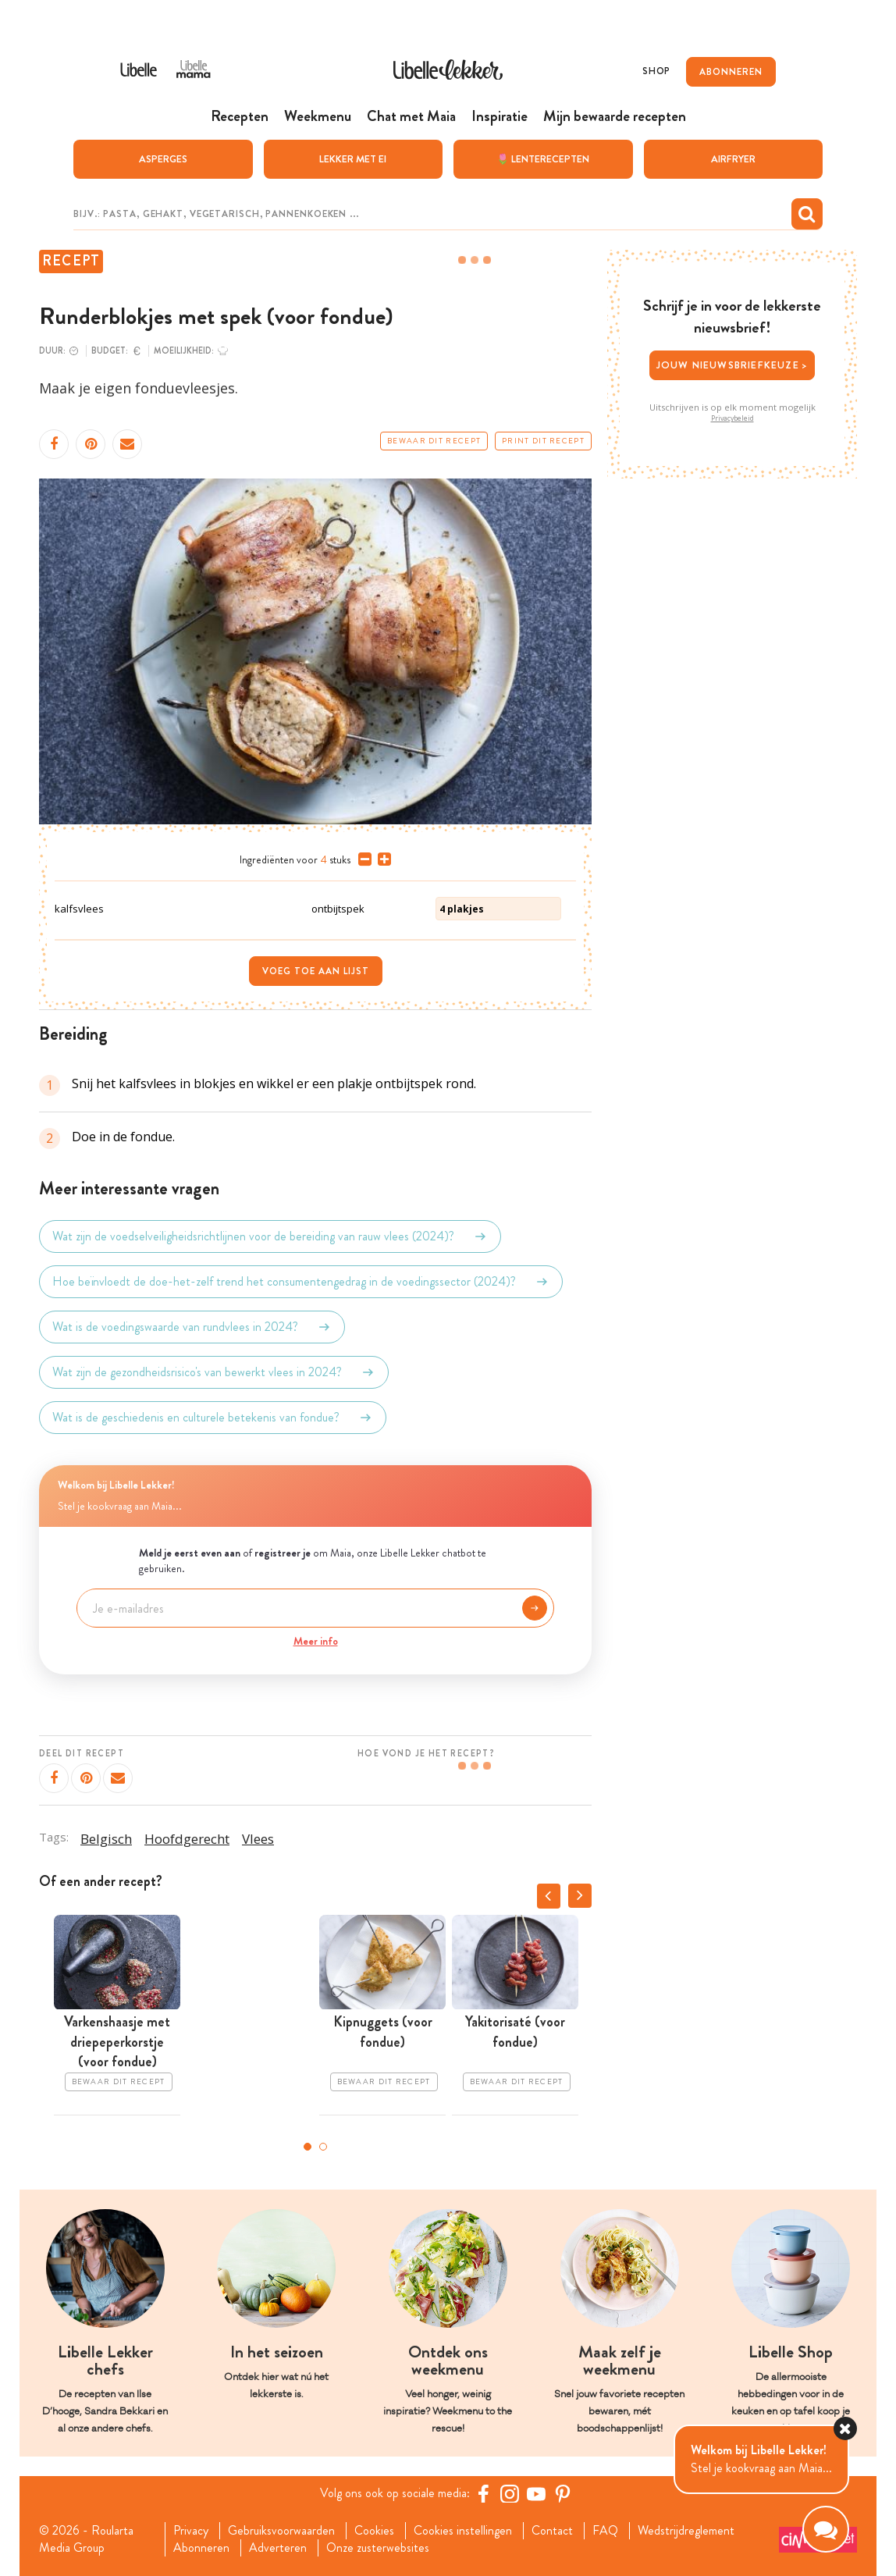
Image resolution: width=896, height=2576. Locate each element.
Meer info (315, 1640)
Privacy (190, 2530)
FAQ (605, 2530)
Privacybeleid (732, 417)
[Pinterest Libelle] (562, 2492)
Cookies (374, 2530)
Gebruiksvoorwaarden (281, 2530)
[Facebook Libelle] (483, 2492)
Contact (552, 2530)
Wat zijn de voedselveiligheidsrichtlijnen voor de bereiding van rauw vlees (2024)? (270, 1235)
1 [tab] (307, 2146)
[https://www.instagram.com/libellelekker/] (509, 2492)
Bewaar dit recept (434, 440)
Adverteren (278, 2547)
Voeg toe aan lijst (315, 971)
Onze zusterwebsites (377, 2547)
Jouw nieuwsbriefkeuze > (732, 365)
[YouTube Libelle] (536, 2492)
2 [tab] (323, 2146)
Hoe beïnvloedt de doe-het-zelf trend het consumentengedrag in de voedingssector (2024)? (300, 1281)
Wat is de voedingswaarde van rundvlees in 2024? (192, 1326)
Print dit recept (543, 440)
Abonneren (201, 2547)
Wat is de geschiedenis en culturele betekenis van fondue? (212, 1416)
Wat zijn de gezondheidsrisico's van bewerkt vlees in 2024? (213, 1371)
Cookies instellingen (463, 2530)
